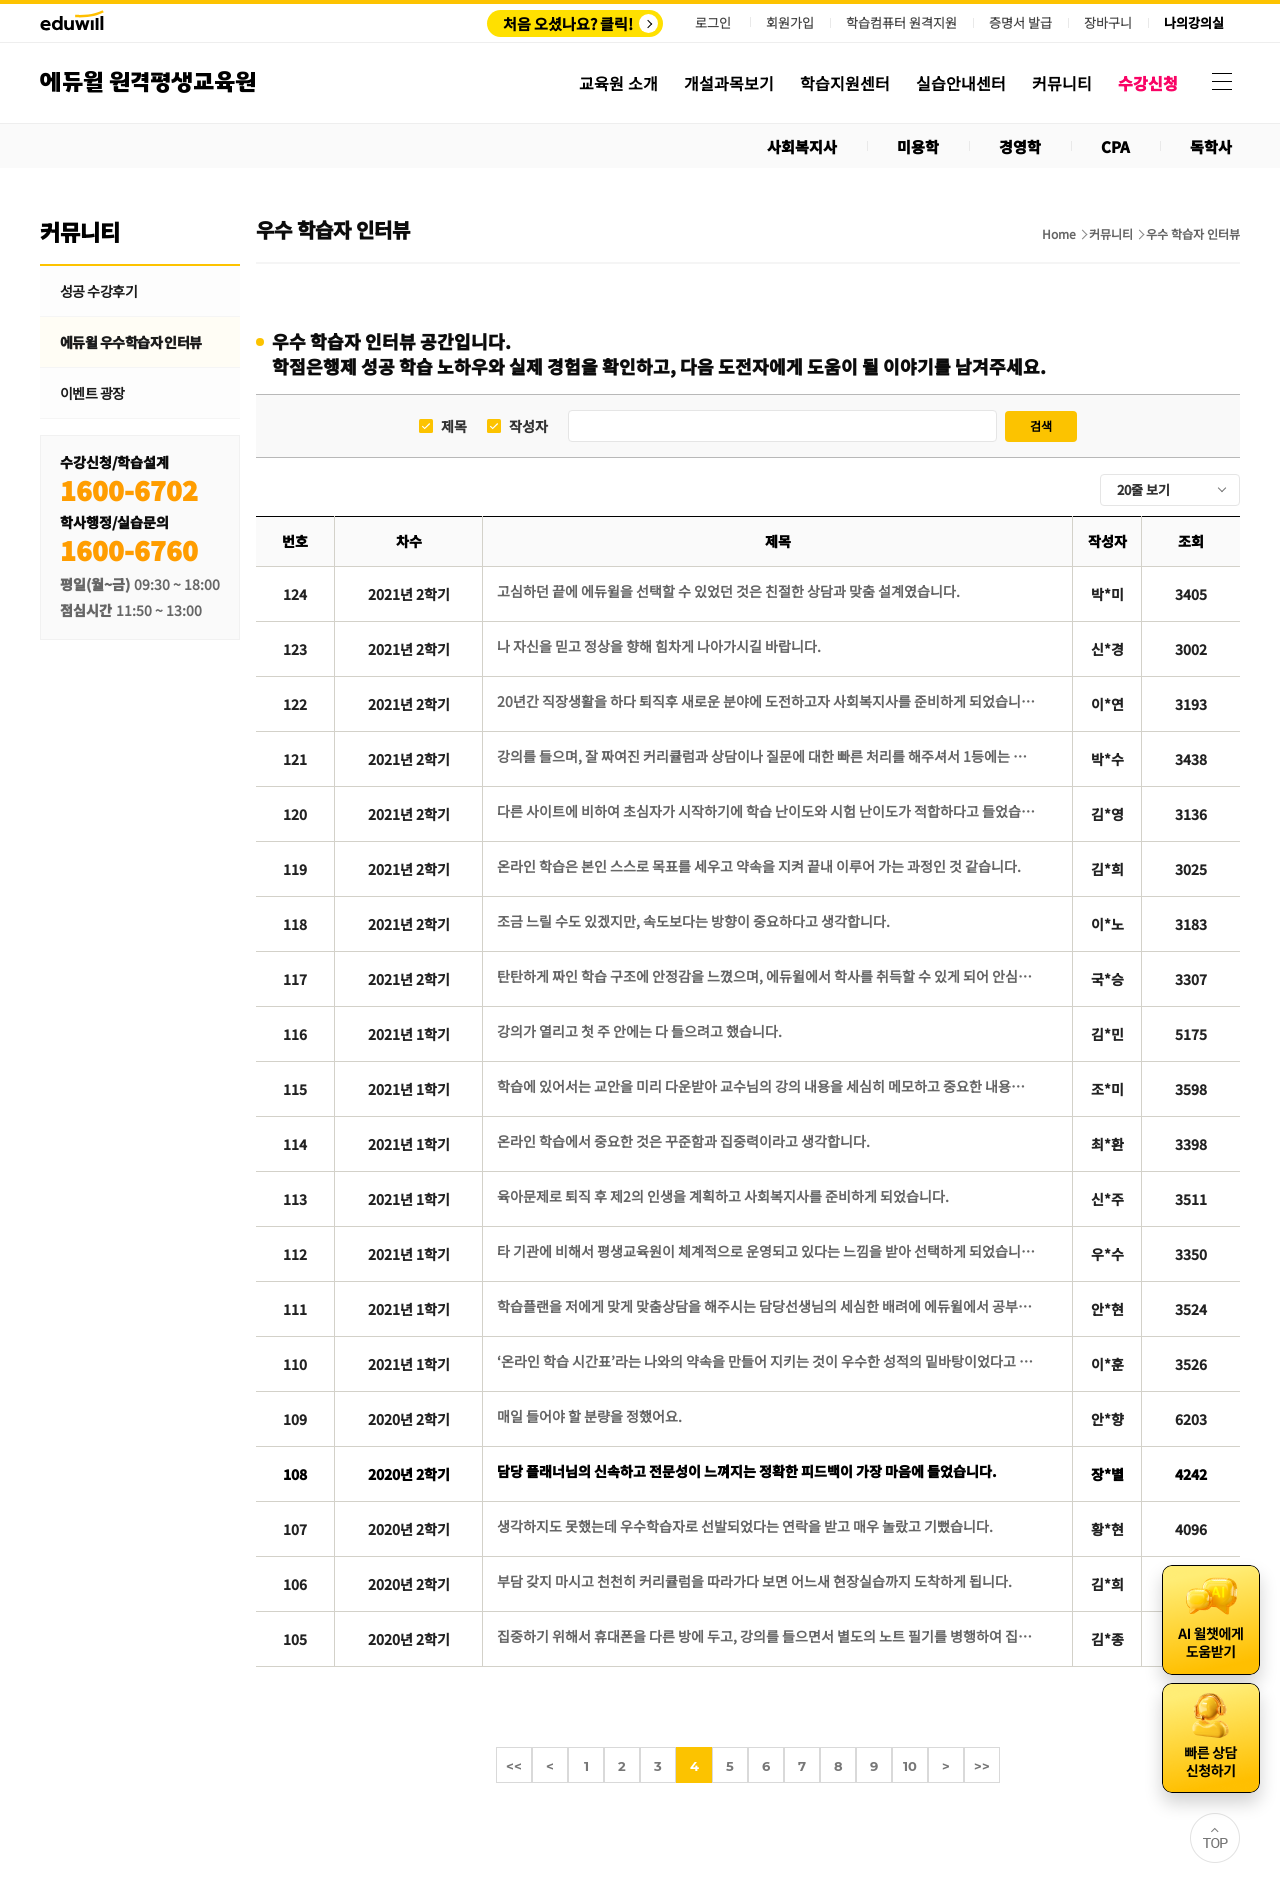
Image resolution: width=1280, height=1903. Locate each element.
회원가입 (790, 22)
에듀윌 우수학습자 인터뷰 (131, 342)
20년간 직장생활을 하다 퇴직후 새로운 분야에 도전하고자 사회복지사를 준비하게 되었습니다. (766, 701)
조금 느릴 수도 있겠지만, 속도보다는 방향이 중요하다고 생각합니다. (693, 921)
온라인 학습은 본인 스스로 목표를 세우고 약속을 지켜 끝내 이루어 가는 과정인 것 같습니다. (759, 866)
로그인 (713, 22)
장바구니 (1108, 23)
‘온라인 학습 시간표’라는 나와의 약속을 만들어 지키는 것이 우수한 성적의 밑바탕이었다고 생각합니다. (766, 1361)
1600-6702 (129, 489)
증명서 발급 (1020, 23)
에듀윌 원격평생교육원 (148, 82)
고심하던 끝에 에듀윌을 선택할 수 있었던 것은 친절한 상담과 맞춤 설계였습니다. (728, 591)
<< (514, 1766)
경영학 (1020, 146)
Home (1059, 234)
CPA (1115, 146)
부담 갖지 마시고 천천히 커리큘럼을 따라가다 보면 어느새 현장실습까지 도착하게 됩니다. (754, 1581)
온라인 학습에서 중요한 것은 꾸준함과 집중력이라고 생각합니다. (683, 1141)
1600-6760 (129, 549)
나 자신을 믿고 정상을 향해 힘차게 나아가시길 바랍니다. (659, 646)
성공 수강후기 (98, 291)
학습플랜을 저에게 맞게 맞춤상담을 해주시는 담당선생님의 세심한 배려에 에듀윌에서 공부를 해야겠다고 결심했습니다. (766, 1306)
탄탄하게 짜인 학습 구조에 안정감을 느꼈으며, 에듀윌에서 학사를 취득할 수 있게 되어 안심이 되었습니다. (766, 976)
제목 (454, 426)
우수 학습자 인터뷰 (1193, 234)
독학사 (1211, 146)
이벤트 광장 (92, 393)
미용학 (918, 146)
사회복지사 (802, 146)
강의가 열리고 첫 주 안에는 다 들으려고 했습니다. (639, 1031)
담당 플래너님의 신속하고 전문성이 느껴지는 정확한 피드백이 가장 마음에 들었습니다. (747, 1471)
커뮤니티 (1111, 234)
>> (982, 1766)
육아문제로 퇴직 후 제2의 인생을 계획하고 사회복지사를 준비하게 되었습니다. (723, 1196)
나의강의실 (1194, 23)
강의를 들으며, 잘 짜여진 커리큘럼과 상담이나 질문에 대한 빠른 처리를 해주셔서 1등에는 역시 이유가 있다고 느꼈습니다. (766, 756)
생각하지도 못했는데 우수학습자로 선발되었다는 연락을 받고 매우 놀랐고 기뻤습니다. (745, 1526)
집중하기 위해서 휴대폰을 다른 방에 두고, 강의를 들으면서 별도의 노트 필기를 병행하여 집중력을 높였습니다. (766, 1636)
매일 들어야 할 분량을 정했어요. (589, 1416)
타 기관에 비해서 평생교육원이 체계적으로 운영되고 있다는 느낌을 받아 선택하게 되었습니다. (766, 1251)
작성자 (528, 426)
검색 (1041, 425)
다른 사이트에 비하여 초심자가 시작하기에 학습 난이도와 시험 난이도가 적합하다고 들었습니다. (766, 811)
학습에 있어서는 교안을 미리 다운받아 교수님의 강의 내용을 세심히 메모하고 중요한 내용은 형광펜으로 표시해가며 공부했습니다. (766, 1086)
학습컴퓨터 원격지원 (901, 23)
